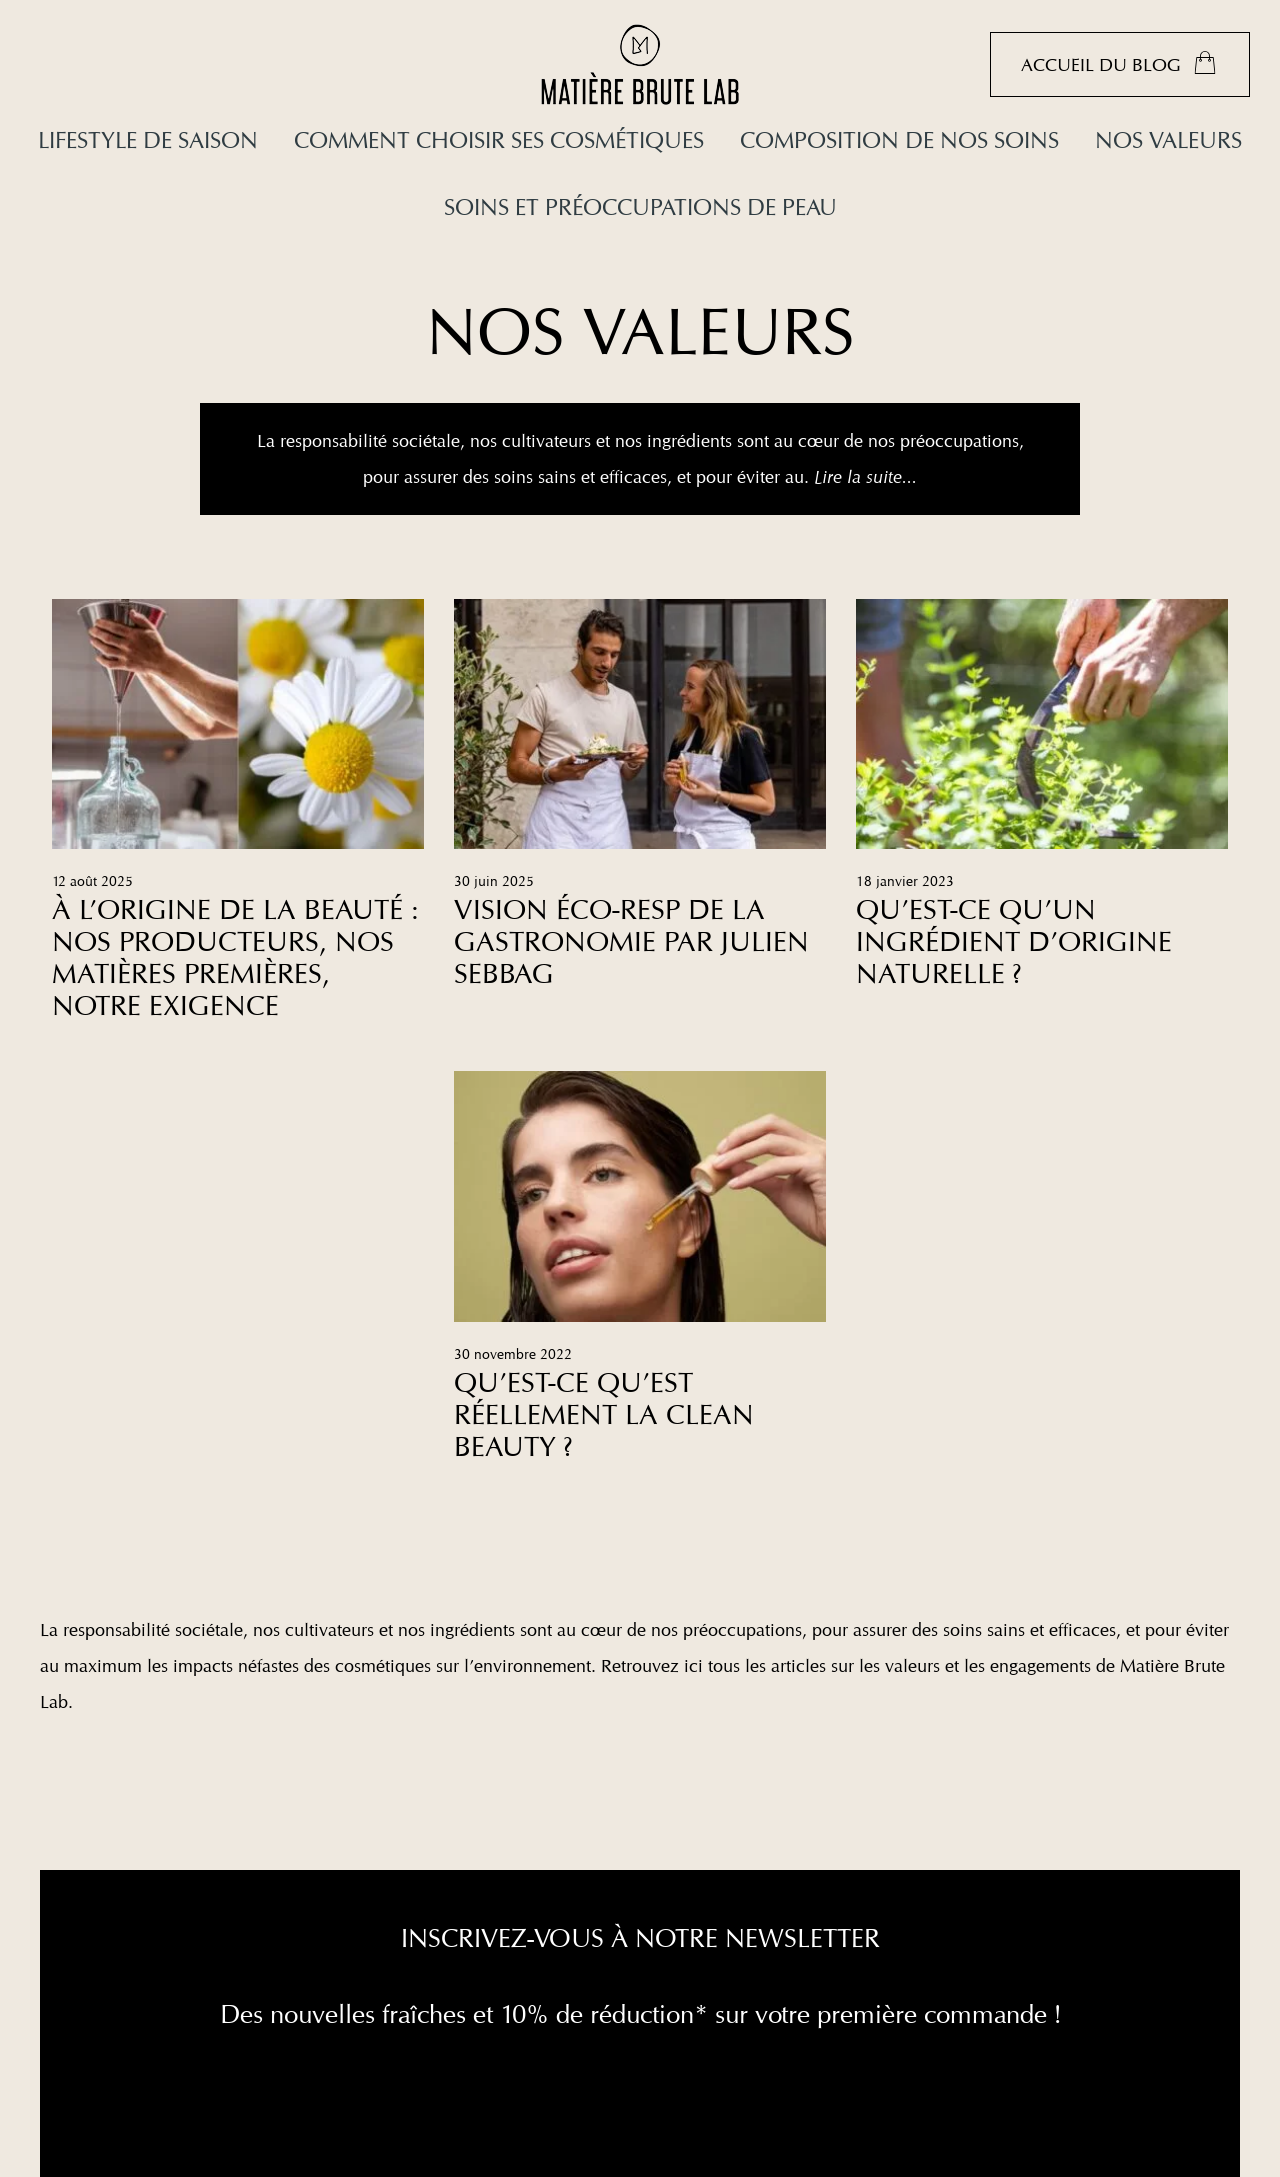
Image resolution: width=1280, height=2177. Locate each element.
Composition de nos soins (899, 139)
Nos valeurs (1168, 139)
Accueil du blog (1120, 63)
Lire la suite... (865, 476)
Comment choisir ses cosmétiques (499, 139)
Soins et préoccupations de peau (640, 206)
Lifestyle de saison (148, 139)
